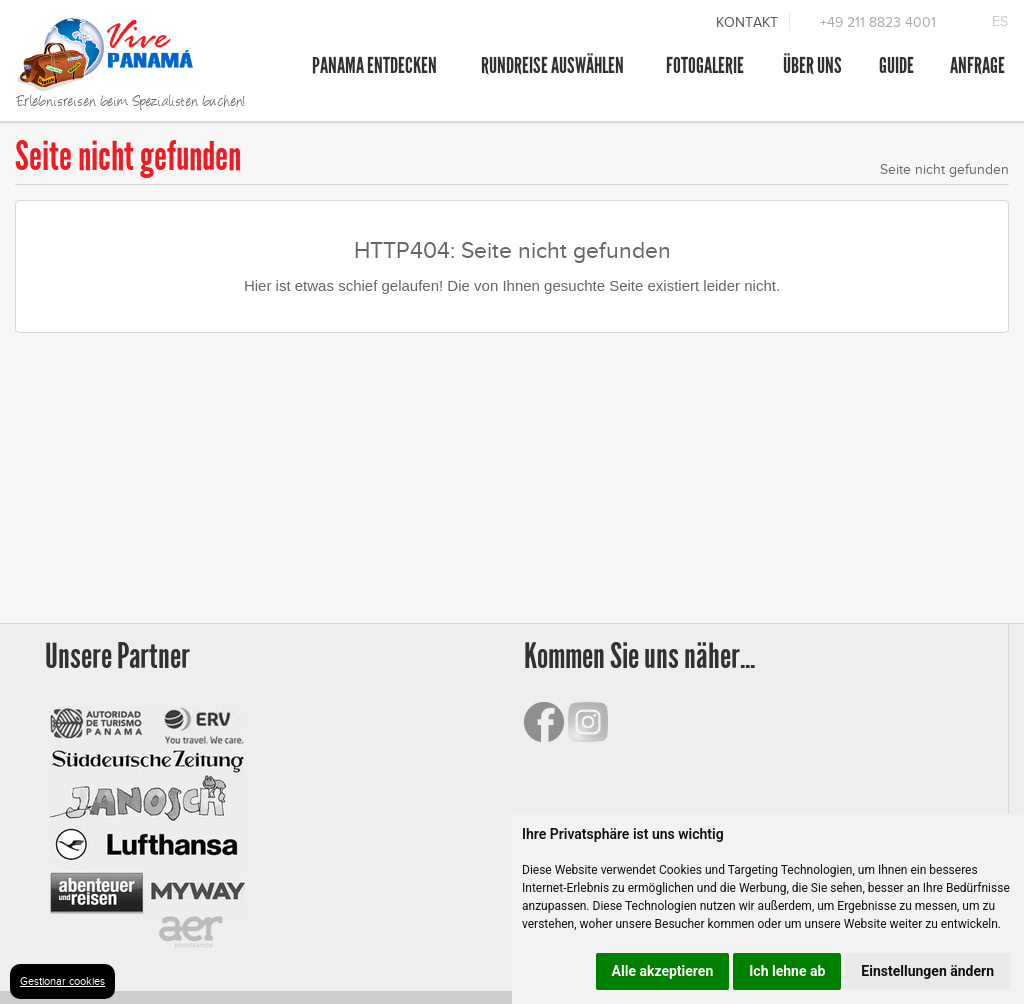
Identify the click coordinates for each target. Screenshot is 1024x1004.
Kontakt (747, 22)
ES (1000, 21)
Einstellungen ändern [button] (927, 971)
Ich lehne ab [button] (787, 971)
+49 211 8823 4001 (878, 22)
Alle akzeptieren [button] (663, 971)
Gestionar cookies (62, 981)
